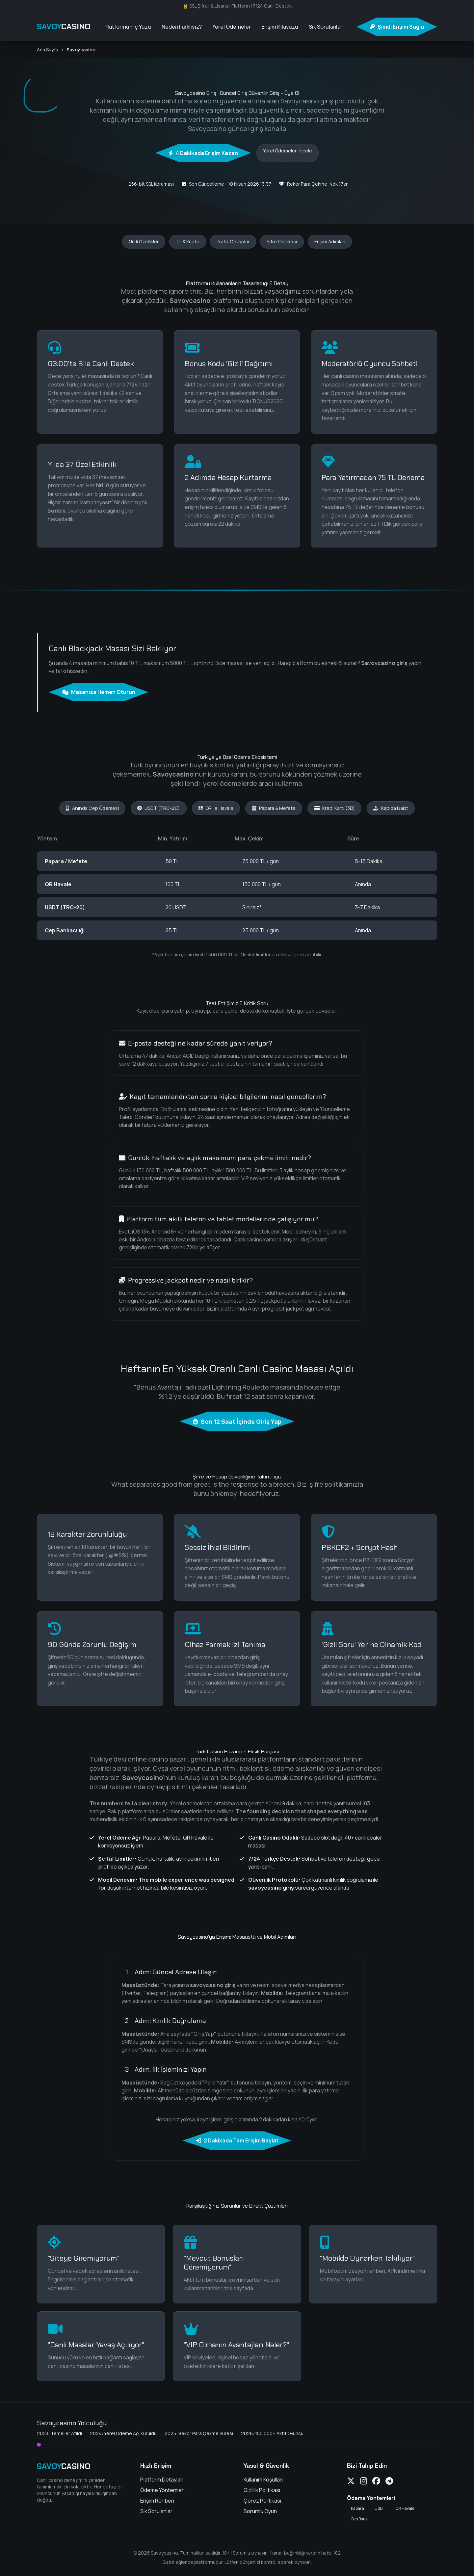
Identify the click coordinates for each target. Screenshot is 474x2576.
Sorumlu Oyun (260, 2511)
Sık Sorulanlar (325, 26)
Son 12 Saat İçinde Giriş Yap (237, 1421)
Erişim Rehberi (157, 2500)
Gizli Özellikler (144, 241)
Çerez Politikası (262, 2500)
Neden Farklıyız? (182, 26)
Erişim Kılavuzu (279, 26)
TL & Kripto (187, 241)
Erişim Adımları (329, 241)
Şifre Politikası (282, 241)
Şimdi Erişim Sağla (397, 26)
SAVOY (63, 26)
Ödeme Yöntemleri (162, 2490)
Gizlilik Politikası (262, 2490)
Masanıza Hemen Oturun (98, 692)
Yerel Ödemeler (231, 26)
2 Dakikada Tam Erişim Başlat (237, 2140)
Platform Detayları (161, 2479)
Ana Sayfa (47, 49)
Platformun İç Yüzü (127, 26)
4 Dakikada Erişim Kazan (203, 153)
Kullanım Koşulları (263, 2479)
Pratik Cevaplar (233, 241)
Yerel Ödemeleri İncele (287, 150)
